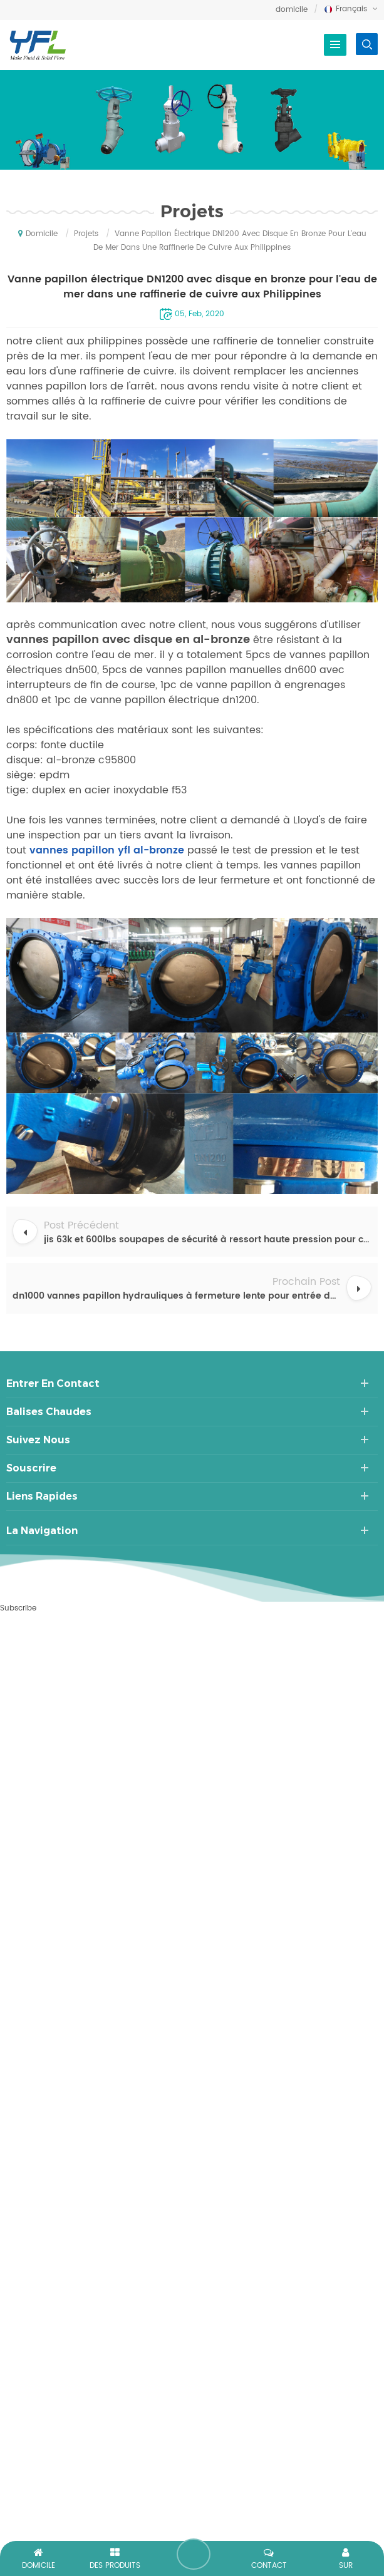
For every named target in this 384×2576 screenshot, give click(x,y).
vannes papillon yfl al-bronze (105, 850)
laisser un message (193, 2554)
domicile (292, 10)
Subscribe (18, 1608)
